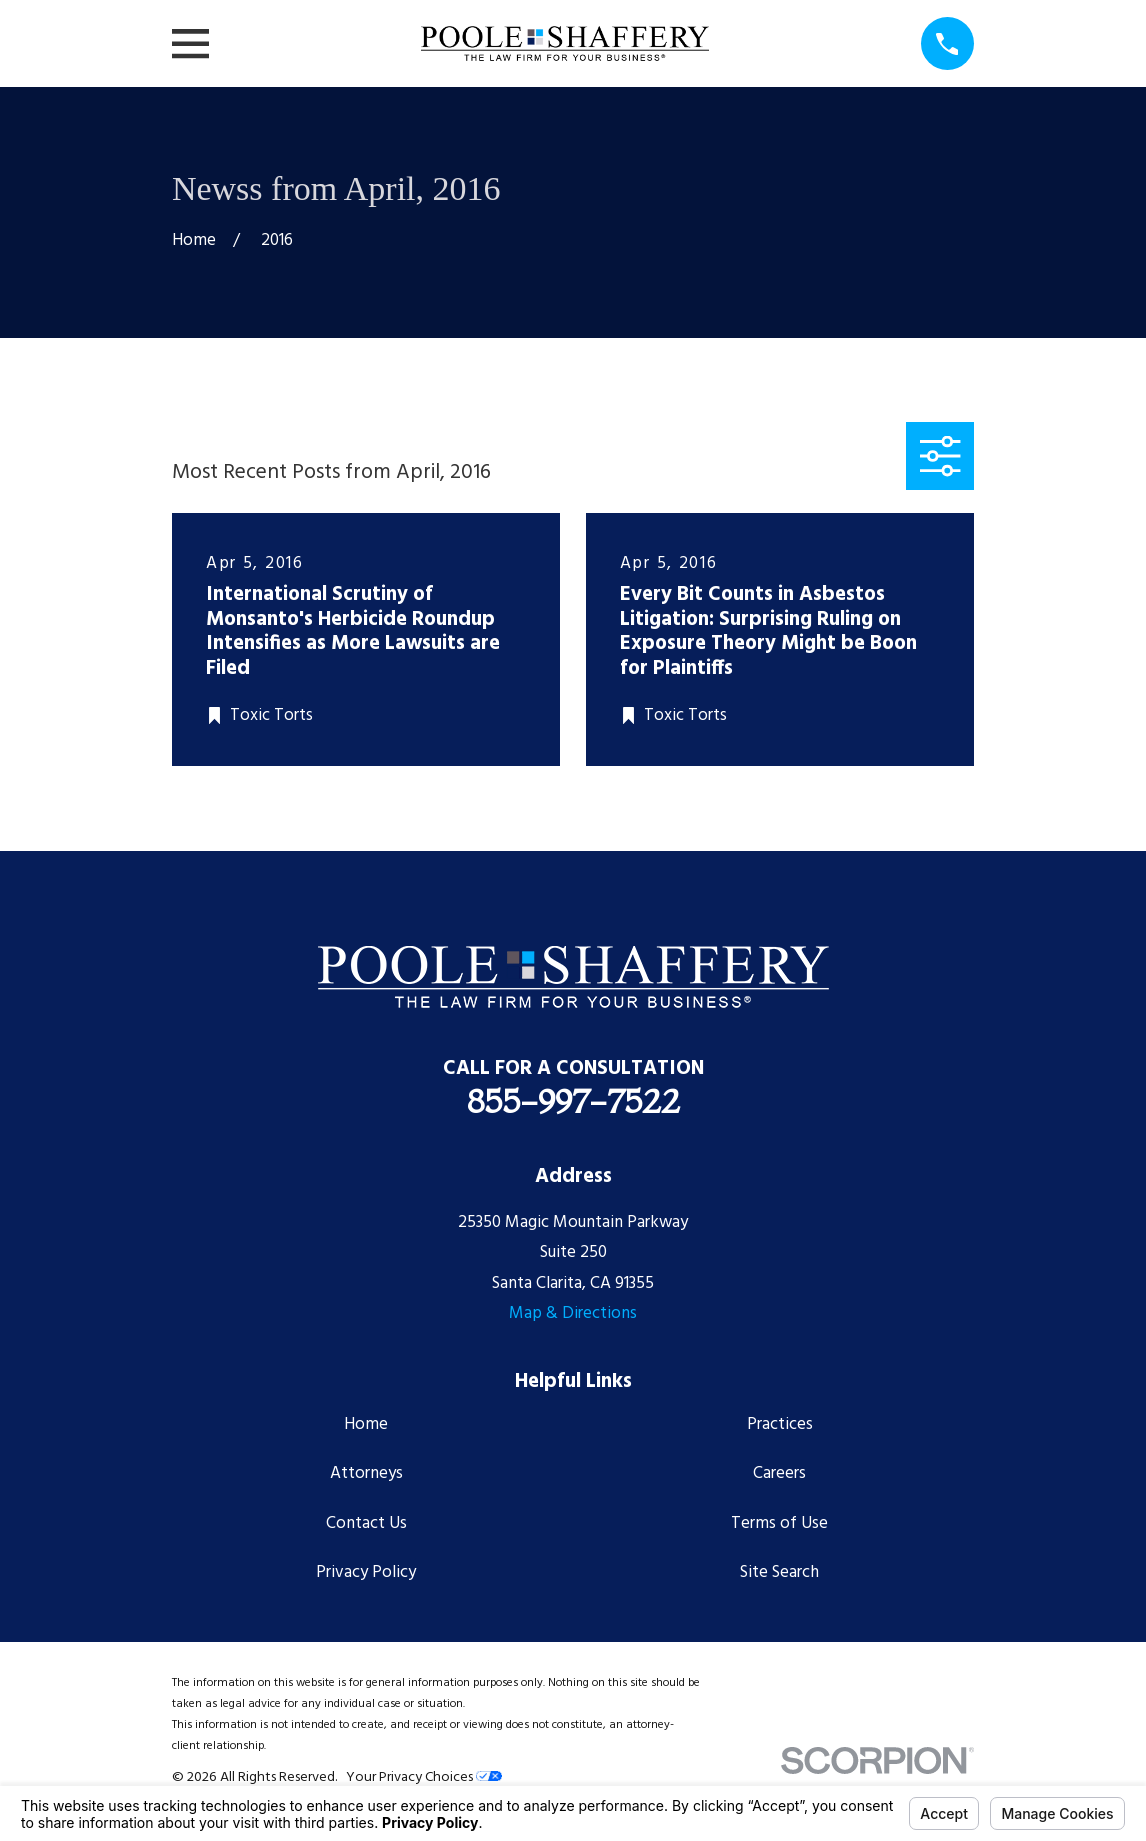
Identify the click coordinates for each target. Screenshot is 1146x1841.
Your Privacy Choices (424, 1777)
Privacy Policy (366, 1572)
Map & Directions (573, 1313)
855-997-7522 (573, 1101)
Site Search (779, 1572)
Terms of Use (779, 1523)
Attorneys (366, 1473)
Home (366, 1424)
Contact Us (366, 1523)
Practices (780, 1424)
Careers (779, 1473)
